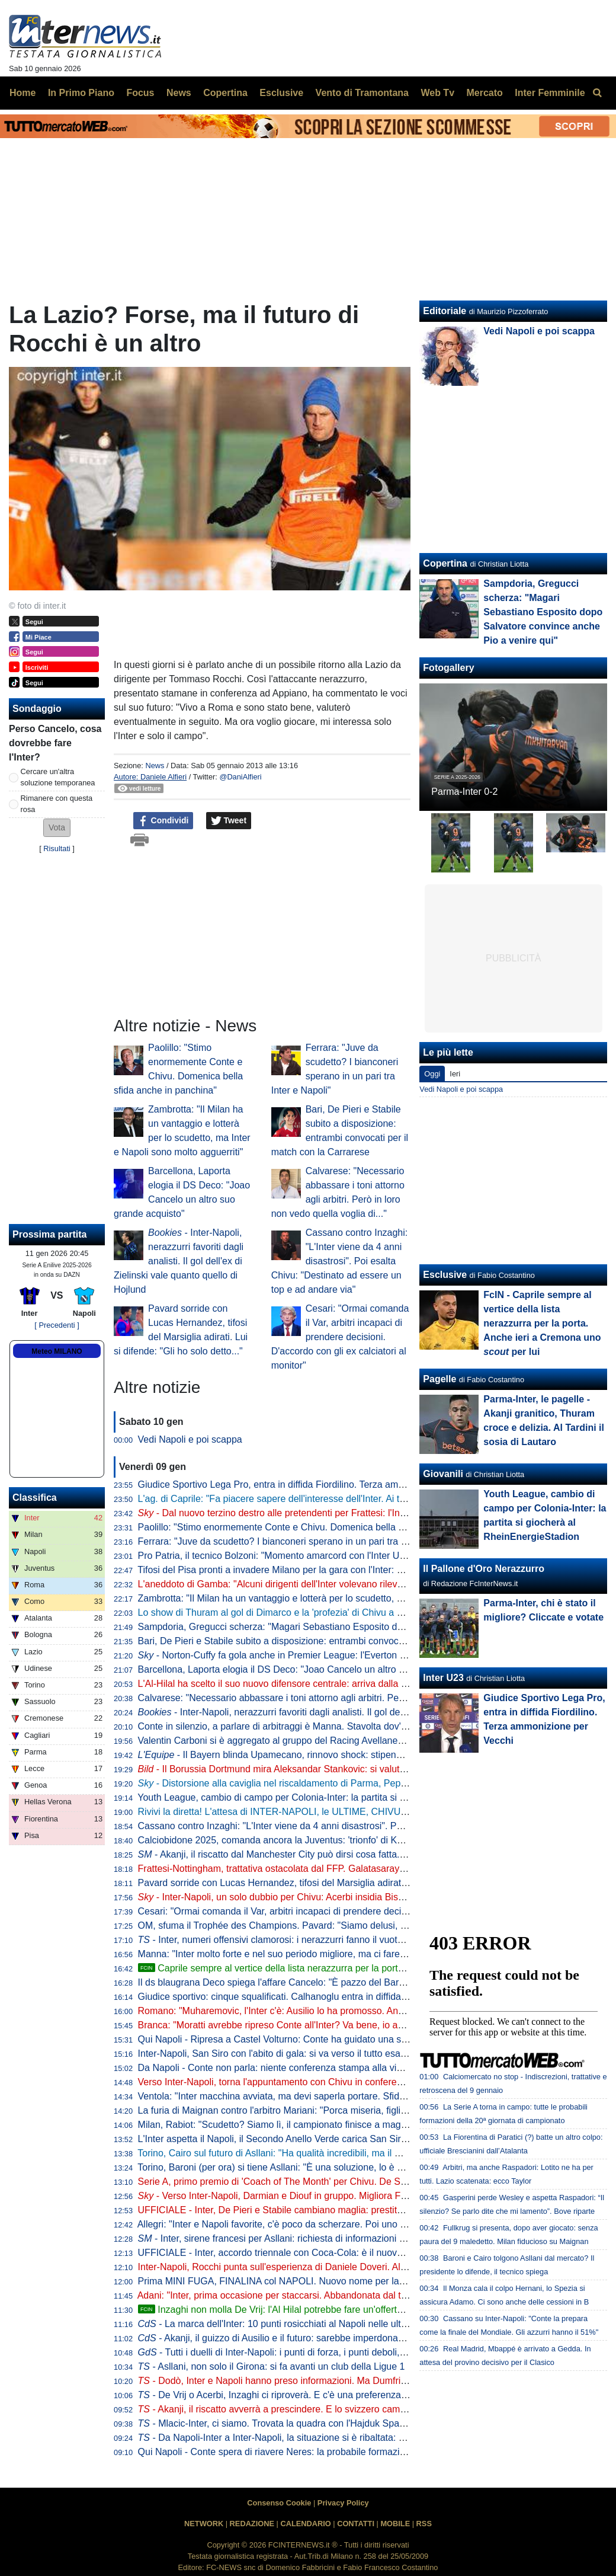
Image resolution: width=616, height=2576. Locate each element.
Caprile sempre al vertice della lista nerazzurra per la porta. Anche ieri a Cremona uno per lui (355, 1968)
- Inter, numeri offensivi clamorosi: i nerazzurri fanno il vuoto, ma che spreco (304, 1940)
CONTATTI (355, 2523)
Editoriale (444, 311)
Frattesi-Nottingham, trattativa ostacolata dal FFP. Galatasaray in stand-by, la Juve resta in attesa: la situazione (371, 1869)
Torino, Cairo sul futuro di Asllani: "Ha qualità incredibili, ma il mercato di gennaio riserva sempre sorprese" (360, 2153)
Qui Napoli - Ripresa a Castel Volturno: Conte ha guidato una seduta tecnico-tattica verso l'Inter (338, 2039)
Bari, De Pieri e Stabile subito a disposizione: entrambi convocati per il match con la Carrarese (335, 1641)
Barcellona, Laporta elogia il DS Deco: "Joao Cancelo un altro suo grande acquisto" (312, 1669)
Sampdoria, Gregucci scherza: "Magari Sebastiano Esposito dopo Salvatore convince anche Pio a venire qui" (367, 1627)
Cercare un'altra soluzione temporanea (58, 777)
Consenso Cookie (279, 2502)
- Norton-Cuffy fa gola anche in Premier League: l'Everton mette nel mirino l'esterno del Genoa (345, 1655)
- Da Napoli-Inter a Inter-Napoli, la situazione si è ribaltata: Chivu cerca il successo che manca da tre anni (366, 2438)
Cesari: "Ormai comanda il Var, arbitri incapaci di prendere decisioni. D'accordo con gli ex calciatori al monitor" (340, 1336)
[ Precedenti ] (56, 1325)
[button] (56, 828)
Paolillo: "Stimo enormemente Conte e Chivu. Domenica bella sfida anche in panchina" (319, 1527)
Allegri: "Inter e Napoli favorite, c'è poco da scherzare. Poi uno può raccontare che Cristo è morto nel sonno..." (367, 2224)
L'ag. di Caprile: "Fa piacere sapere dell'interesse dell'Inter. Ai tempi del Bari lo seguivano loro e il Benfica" (360, 1499)
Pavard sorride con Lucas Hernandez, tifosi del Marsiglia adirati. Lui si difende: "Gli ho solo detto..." (345, 1883)
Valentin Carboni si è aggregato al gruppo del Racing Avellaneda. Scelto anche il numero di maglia (344, 1741)
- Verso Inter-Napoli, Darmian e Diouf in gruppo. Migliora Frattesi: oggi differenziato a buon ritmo (348, 2196)
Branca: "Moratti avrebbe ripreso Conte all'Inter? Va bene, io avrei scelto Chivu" (304, 2025)
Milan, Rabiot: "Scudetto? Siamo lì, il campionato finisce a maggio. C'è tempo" (301, 2125)
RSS (424, 2523)
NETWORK (203, 2523)
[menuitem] (597, 93)
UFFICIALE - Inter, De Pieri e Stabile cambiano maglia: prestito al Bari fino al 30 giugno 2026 (333, 2210)
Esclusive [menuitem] (281, 93)
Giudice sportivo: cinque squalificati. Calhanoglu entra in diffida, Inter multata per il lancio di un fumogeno (358, 1997)
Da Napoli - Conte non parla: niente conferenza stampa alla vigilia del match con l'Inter (319, 2068)
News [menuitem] (178, 93)
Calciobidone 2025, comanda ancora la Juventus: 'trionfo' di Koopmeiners (292, 1840)
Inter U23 (443, 1678)
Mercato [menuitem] (484, 93)
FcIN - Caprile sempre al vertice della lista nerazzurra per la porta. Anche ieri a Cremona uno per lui (542, 1323)
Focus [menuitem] (140, 93)
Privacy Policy (343, 2502)
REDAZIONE (252, 2523)
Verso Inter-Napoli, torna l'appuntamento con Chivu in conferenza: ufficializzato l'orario (319, 2082)
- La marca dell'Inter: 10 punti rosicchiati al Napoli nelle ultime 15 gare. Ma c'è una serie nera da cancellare (372, 2324)
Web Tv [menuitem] (437, 93)
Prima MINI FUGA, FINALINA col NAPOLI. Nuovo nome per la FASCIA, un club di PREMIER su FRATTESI (363, 2281)
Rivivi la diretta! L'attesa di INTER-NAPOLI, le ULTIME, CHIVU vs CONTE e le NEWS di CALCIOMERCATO (365, 1812)
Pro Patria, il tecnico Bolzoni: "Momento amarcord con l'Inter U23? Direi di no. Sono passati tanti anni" (351, 1556)
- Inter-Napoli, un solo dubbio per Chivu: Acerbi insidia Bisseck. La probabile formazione (331, 1897)
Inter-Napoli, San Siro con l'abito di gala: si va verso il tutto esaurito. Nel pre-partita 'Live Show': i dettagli (356, 2053)
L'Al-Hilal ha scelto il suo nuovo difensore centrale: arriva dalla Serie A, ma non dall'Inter (322, 1684)
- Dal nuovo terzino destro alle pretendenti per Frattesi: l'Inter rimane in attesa (309, 1513)
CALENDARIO (305, 2523)
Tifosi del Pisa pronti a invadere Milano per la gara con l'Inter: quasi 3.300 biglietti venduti (324, 1570)
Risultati (56, 848)
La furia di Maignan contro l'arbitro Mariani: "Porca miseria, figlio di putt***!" (294, 2110)
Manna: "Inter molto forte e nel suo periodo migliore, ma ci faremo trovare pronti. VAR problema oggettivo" (360, 1954)
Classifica (34, 1497)
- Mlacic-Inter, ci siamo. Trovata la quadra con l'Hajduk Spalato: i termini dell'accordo (322, 2423)
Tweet (229, 821)
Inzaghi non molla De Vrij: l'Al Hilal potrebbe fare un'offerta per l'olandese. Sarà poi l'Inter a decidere (357, 2310)
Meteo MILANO (56, 1351)
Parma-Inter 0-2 (464, 792)
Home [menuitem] (22, 93)
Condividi (163, 821)
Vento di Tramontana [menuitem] (362, 93)
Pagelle (439, 1379)
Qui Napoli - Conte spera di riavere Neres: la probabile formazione (277, 2452)
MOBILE (395, 2523)
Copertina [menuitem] (225, 93)
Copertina (445, 563)
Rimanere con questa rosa (57, 804)
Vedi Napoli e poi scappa (190, 1439)
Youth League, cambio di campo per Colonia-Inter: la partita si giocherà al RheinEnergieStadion (337, 1797)
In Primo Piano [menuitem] (81, 93)
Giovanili (443, 1474)
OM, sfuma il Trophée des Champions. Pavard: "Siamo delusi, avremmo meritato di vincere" (331, 1925)
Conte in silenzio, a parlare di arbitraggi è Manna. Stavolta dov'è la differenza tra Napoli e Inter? (338, 1726)
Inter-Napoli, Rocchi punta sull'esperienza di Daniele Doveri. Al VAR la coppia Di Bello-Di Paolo (337, 2267)
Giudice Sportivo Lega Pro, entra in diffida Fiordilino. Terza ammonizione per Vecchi (313, 1484)
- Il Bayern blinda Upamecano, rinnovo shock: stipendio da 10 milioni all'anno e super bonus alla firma (371, 1755)
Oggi (432, 1073)
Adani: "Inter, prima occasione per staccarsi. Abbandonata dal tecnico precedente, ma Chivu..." (336, 2295)
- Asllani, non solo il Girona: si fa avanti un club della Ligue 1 (271, 2366)
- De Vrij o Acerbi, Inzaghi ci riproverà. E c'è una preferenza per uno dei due (304, 2395)
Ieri (455, 1073)
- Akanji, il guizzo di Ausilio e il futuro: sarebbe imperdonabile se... (286, 2338)
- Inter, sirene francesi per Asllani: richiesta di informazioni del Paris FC (294, 2238)
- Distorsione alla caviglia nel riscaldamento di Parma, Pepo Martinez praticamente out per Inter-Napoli (362, 1783)
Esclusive (445, 1275)
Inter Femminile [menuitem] (550, 93)
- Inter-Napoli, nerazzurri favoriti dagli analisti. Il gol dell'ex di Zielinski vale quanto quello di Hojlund (178, 1261)
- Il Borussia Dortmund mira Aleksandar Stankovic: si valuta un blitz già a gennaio (318, 1769)
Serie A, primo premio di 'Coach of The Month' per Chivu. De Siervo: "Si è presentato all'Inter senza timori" (360, 2182)
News (154, 765)
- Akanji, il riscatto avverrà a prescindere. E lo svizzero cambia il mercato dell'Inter (316, 2409)
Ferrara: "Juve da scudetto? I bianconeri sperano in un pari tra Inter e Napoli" (299, 1541)
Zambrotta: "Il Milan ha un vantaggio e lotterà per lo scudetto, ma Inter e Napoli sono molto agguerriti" (350, 1598)
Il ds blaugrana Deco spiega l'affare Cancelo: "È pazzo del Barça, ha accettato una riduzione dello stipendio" (365, 1982)
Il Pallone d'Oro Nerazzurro (483, 1569)
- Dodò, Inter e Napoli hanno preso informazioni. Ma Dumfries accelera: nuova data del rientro (342, 2381)
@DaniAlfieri (240, 776)
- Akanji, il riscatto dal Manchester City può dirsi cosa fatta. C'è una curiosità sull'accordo (331, 1854)
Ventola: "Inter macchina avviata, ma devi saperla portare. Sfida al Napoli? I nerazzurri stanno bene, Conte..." (367, 2096)
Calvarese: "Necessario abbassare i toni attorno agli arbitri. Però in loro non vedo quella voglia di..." (346, 1698)
